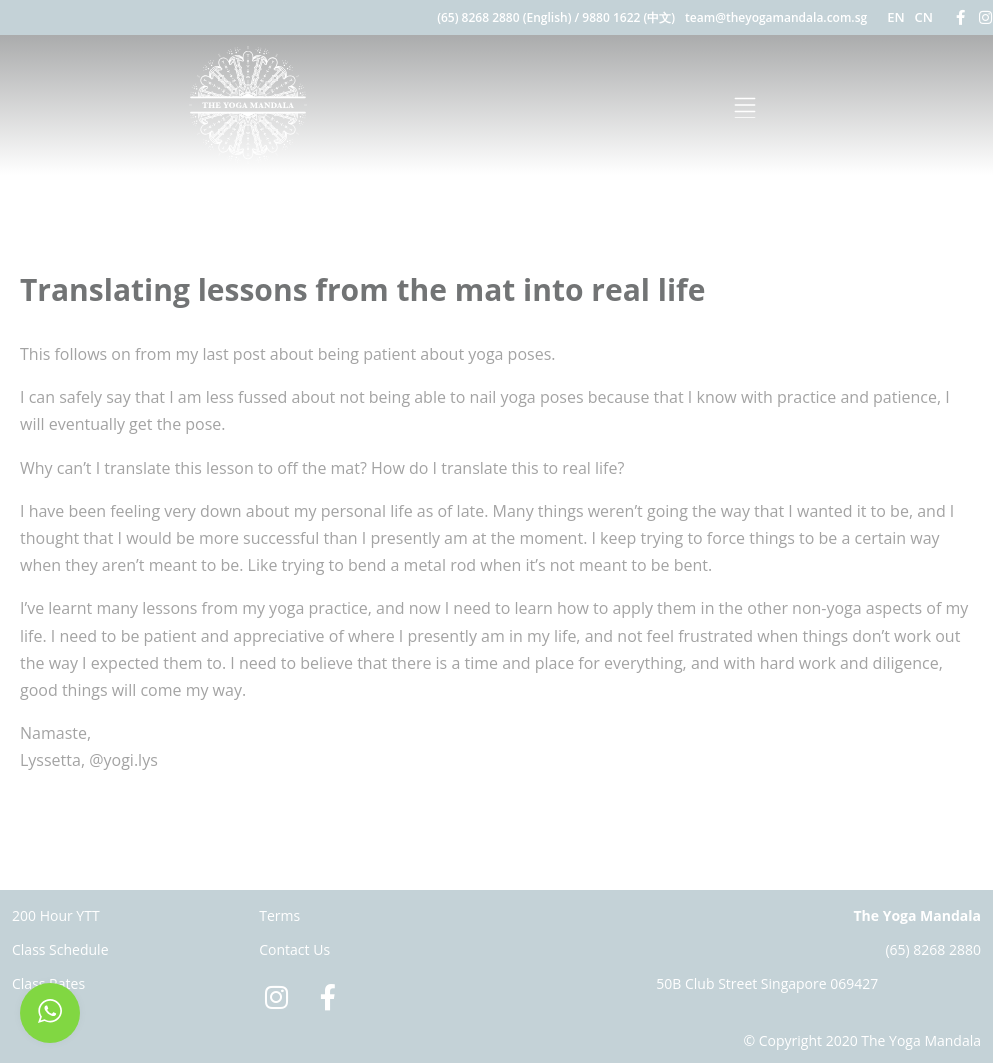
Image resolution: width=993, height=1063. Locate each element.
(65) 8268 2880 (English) (504, 17)
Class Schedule (60, 949)
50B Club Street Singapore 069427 (767, 983)
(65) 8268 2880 (933, 949)
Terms (279, 915)
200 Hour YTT (56, 915)
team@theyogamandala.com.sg (776, 17)
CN (924, 17)
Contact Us (294, 949)
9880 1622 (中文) (628, 17)
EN (895, 17)
